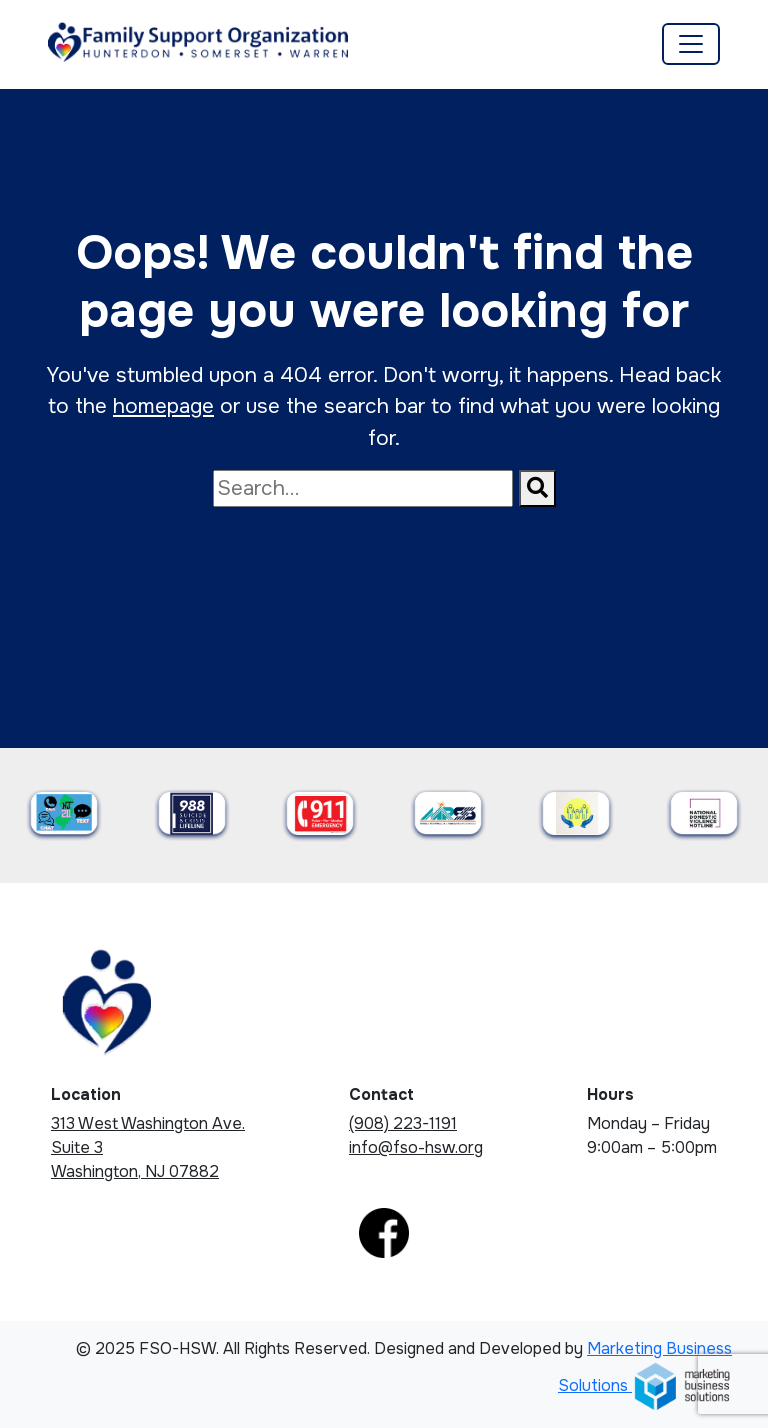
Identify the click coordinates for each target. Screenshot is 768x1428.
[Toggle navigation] (691, 44)
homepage (163, 406)
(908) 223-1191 (403, 1123)
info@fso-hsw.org (416, 1147)
